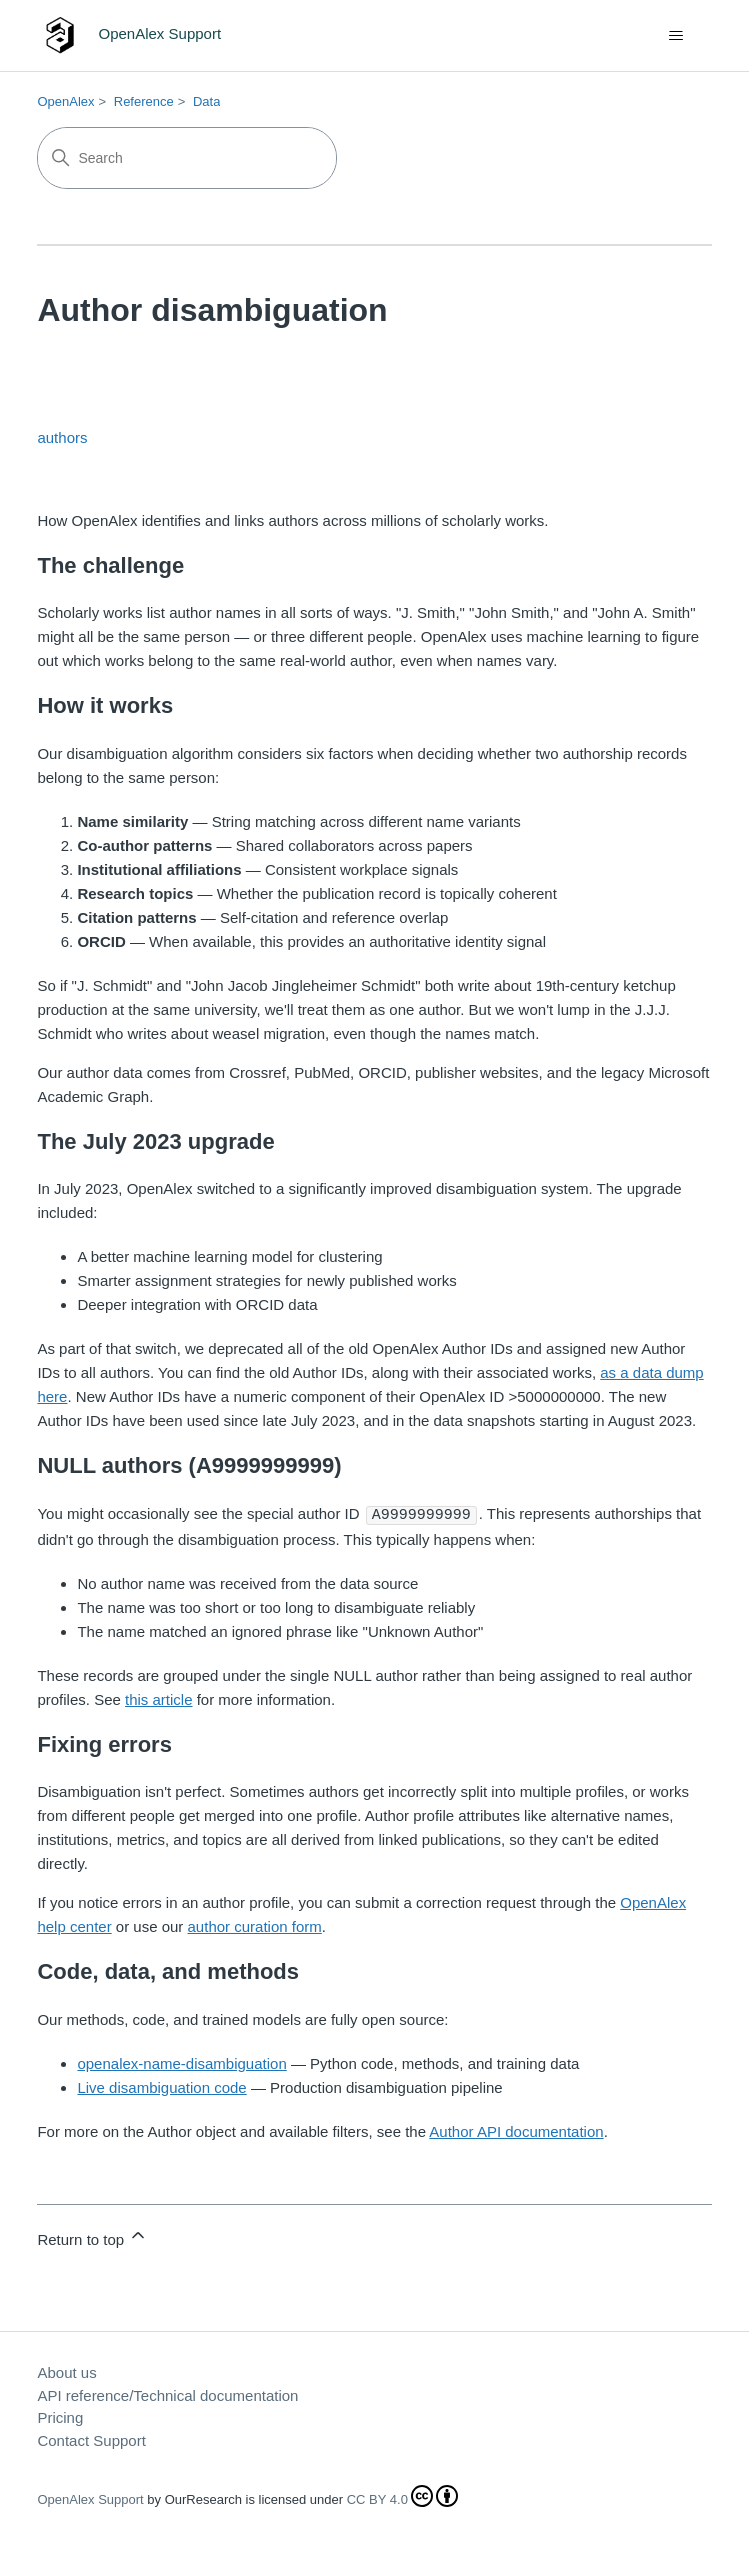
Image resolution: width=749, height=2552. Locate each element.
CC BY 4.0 (402, 2498)
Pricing (60, 2416)
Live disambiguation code (161, 2086)
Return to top (92, 2235)
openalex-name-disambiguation (181, 2062)
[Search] (187, 158)
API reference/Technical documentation (167, 2394)
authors (62, 437)
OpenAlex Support (90, 2498)
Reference (144, 101)
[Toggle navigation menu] (676, 36)
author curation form (255, 1925)
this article (159, 1698)
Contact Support (91, 2439)
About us (66, 2371)
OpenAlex (65, 101)
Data (206, 101)
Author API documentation (516, 2130)
